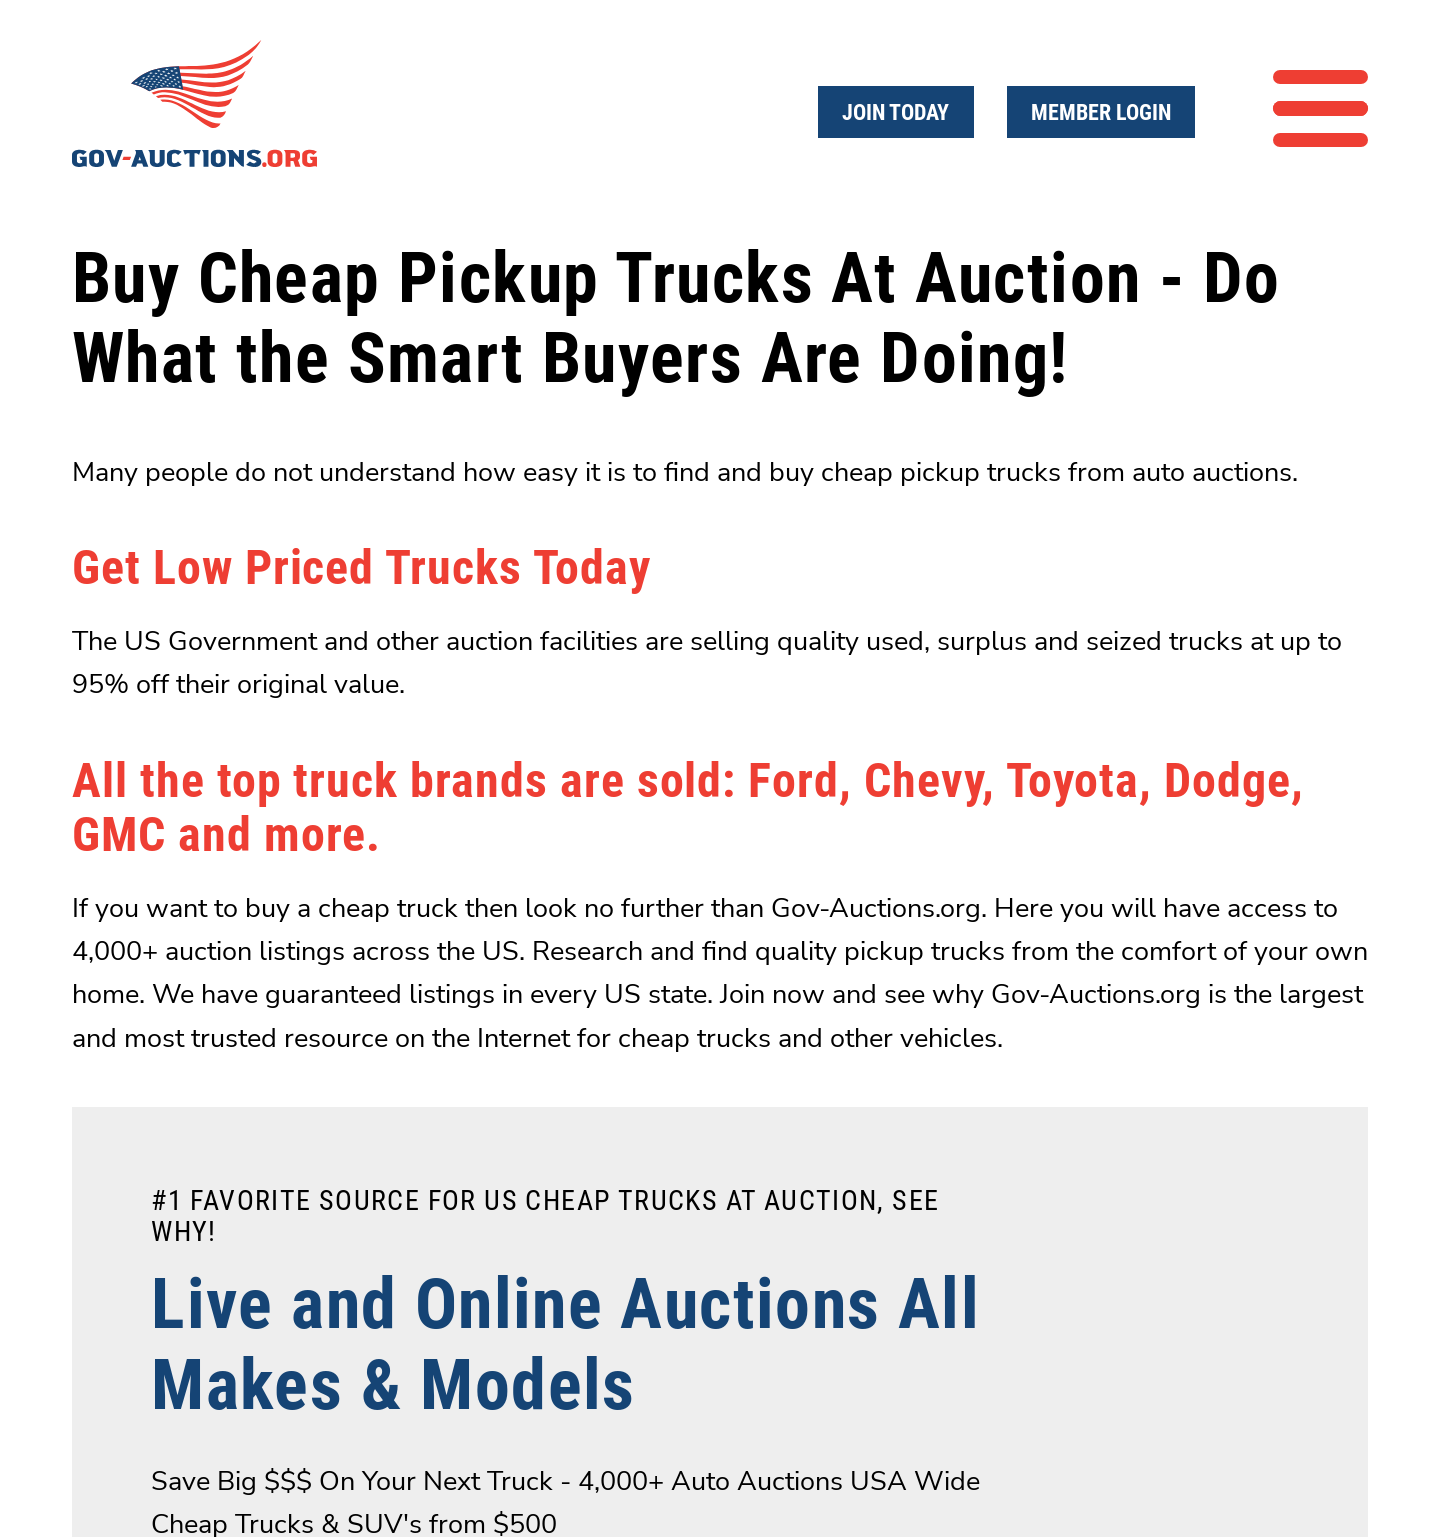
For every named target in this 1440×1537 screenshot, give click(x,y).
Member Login (1101, 112)
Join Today (895, 112)
